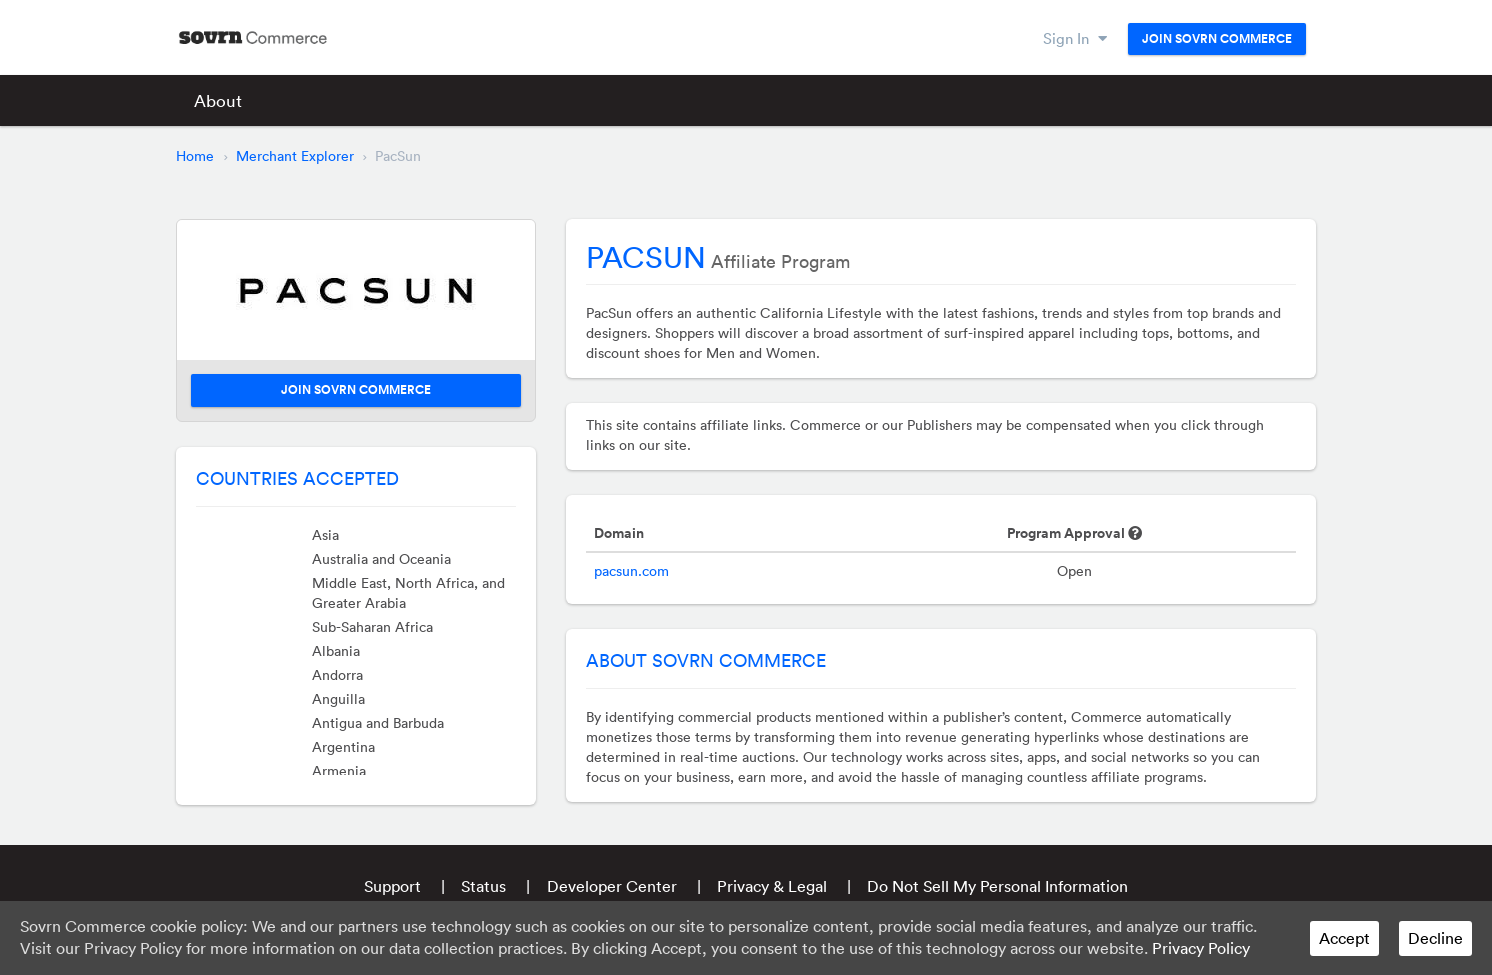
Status (483, 886)
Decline (1435, 938)
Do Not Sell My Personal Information (997, 886)
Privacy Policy (1201, 948)
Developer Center (612, 886)
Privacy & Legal (772, 886)
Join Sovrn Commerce (1217, 39)
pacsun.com (631, 571)
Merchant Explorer (295, 156)
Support (392, 886)
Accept (1344, 938)
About (218, 100)
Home (195, 156)
